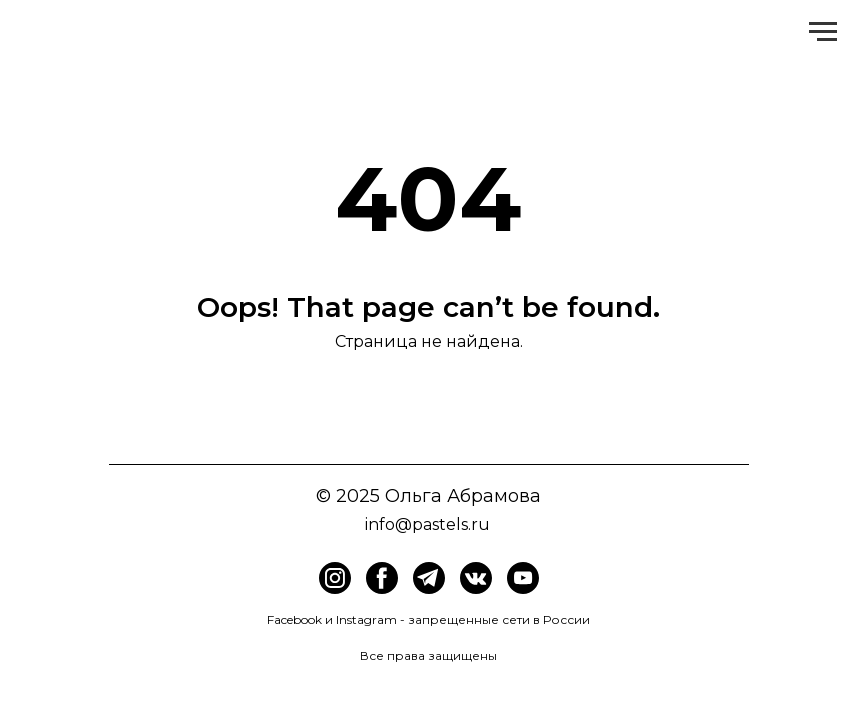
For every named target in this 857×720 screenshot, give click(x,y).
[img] (382, 578)
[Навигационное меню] (823, 32)
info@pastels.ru (427, 524)
